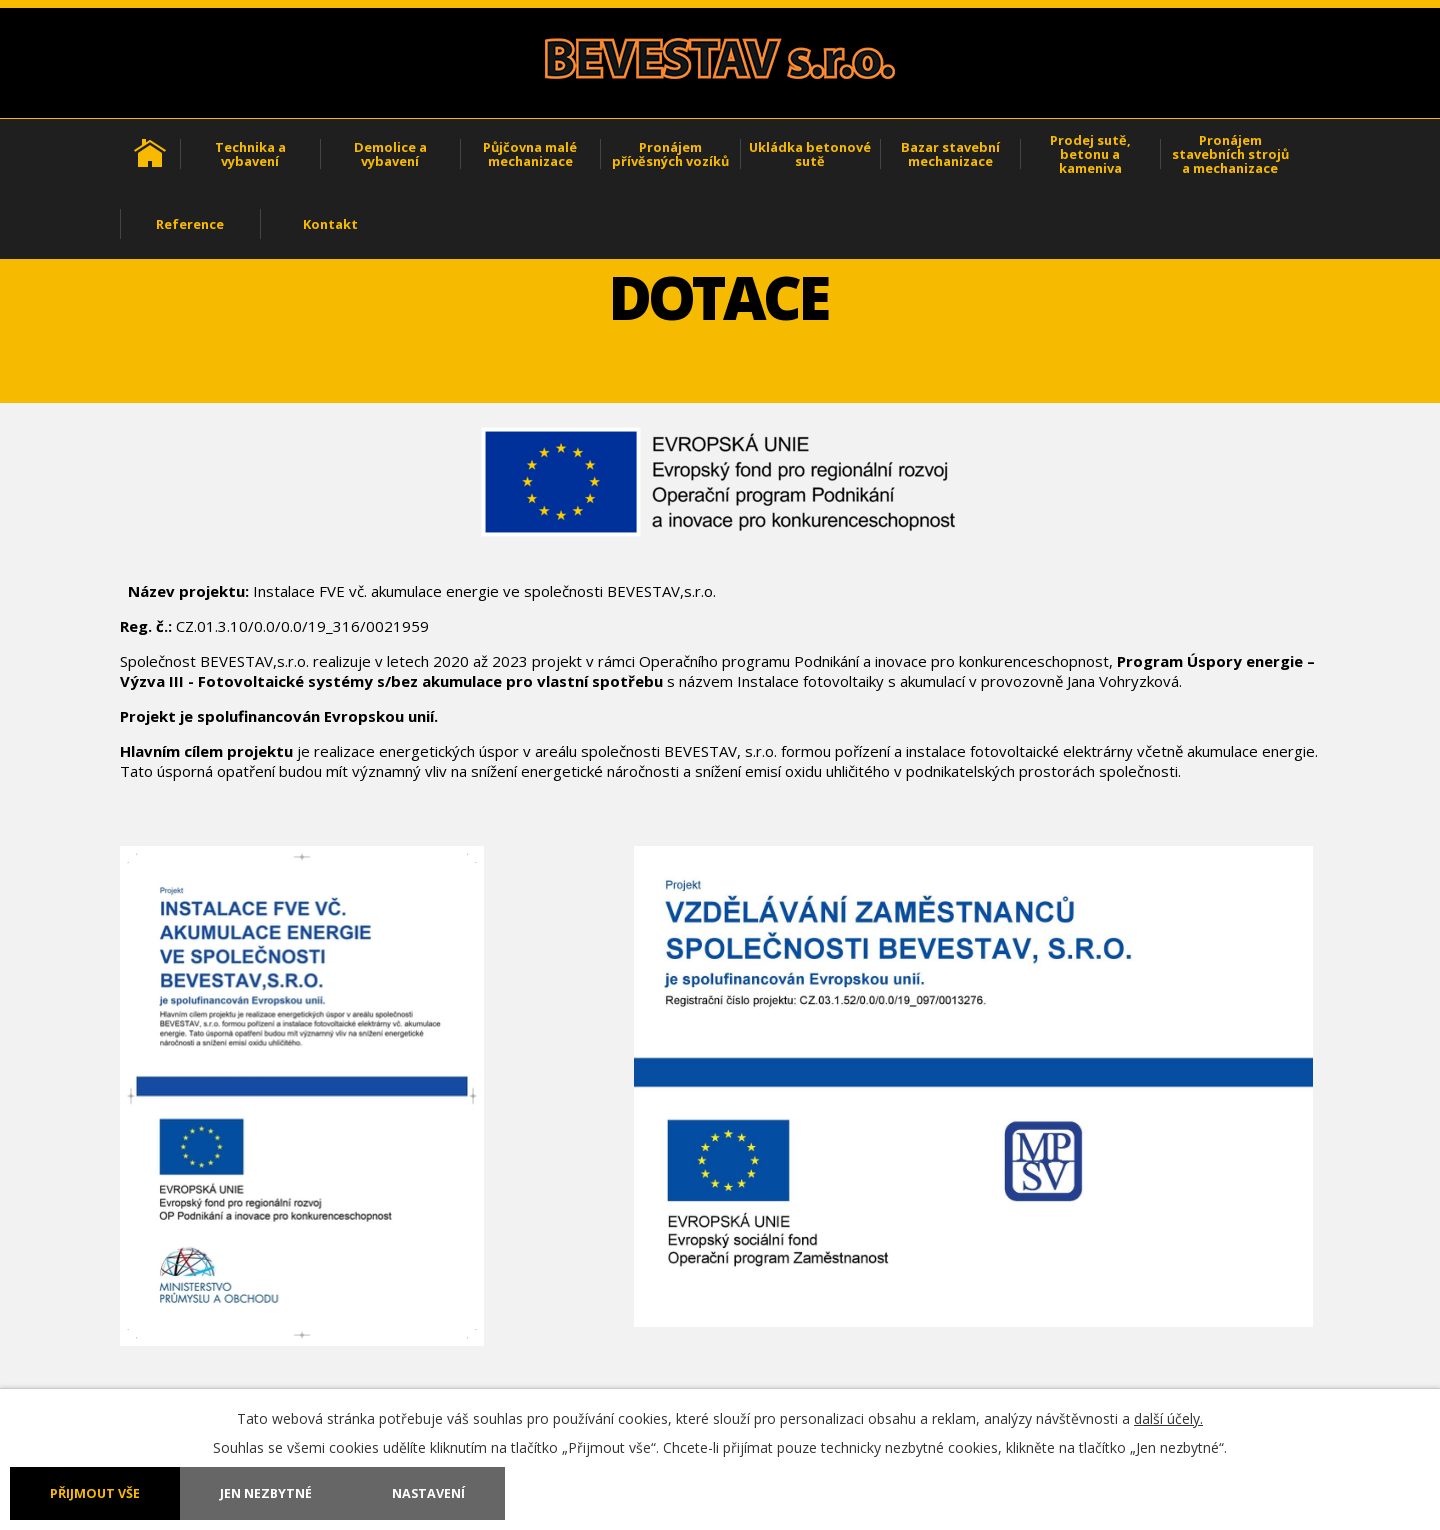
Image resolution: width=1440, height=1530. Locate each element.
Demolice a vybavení (390, 154)
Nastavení (428, 1493)
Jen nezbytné (266, 1493)
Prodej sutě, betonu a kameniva (1090, 154)
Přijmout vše (95, 1493)
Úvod (150, 154)
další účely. (1168, 1418)
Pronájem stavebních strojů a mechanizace (1230, 154)
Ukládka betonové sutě (810, 154)
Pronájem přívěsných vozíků (670, 154)
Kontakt (330, 224)
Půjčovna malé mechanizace (530, 154)
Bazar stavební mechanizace (950, 154)
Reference (190, 224)
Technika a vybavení (250, 154)
